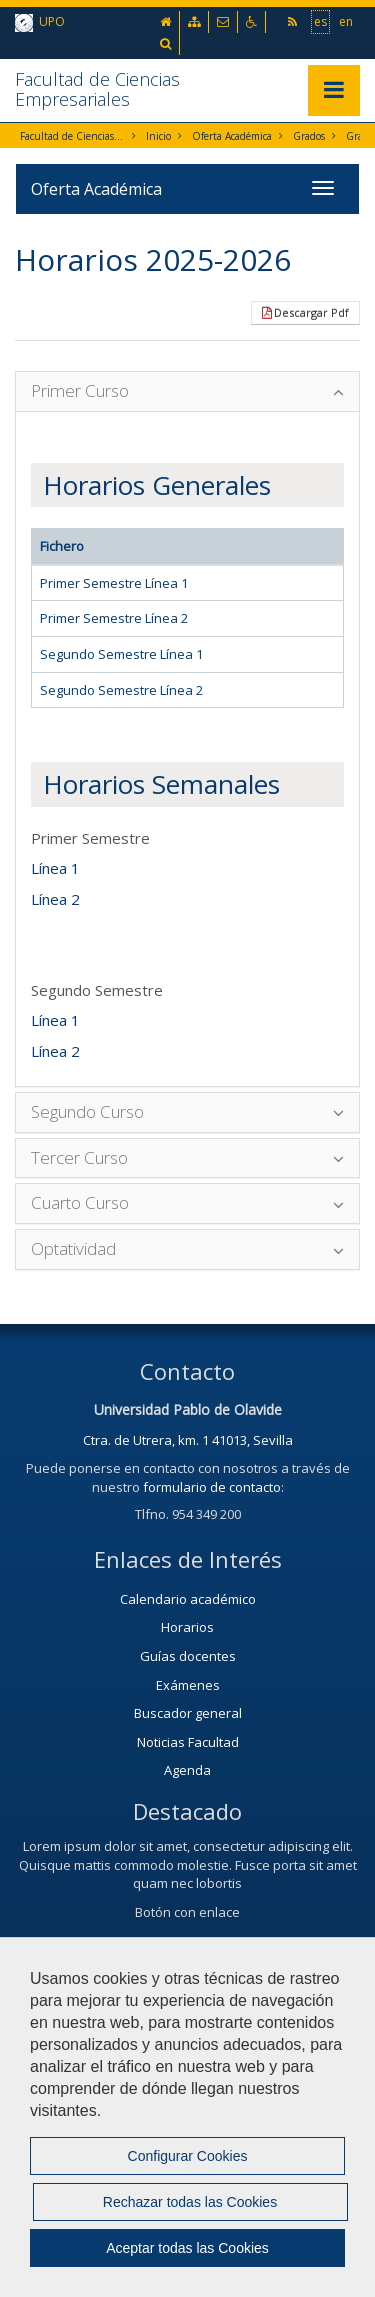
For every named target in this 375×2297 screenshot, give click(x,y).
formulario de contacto (212, 1487)
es (320, 21)
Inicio (158, 136)
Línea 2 (55, 899)
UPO (40, 22)
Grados (309, 136)
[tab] (187, 391)
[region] (187, 2117)
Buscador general (188, 1713)
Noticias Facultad (188, 1742)
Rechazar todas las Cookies (190, 2202)
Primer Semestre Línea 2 (114, 618)
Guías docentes (188, 1656)
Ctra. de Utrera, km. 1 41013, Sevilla (188, 1440)
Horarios (187, 1627)
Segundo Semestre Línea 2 (121, 690)
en (346, 21)
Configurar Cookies (188, 2156)
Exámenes (188, 1685)
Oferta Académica (232, 136)
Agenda (187, 1770)
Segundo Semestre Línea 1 (121, 654)
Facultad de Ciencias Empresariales (97, 89)
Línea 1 (55, 868)
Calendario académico (188, 1599)
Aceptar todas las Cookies (187, 2248)
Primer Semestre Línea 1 (114, 583)
